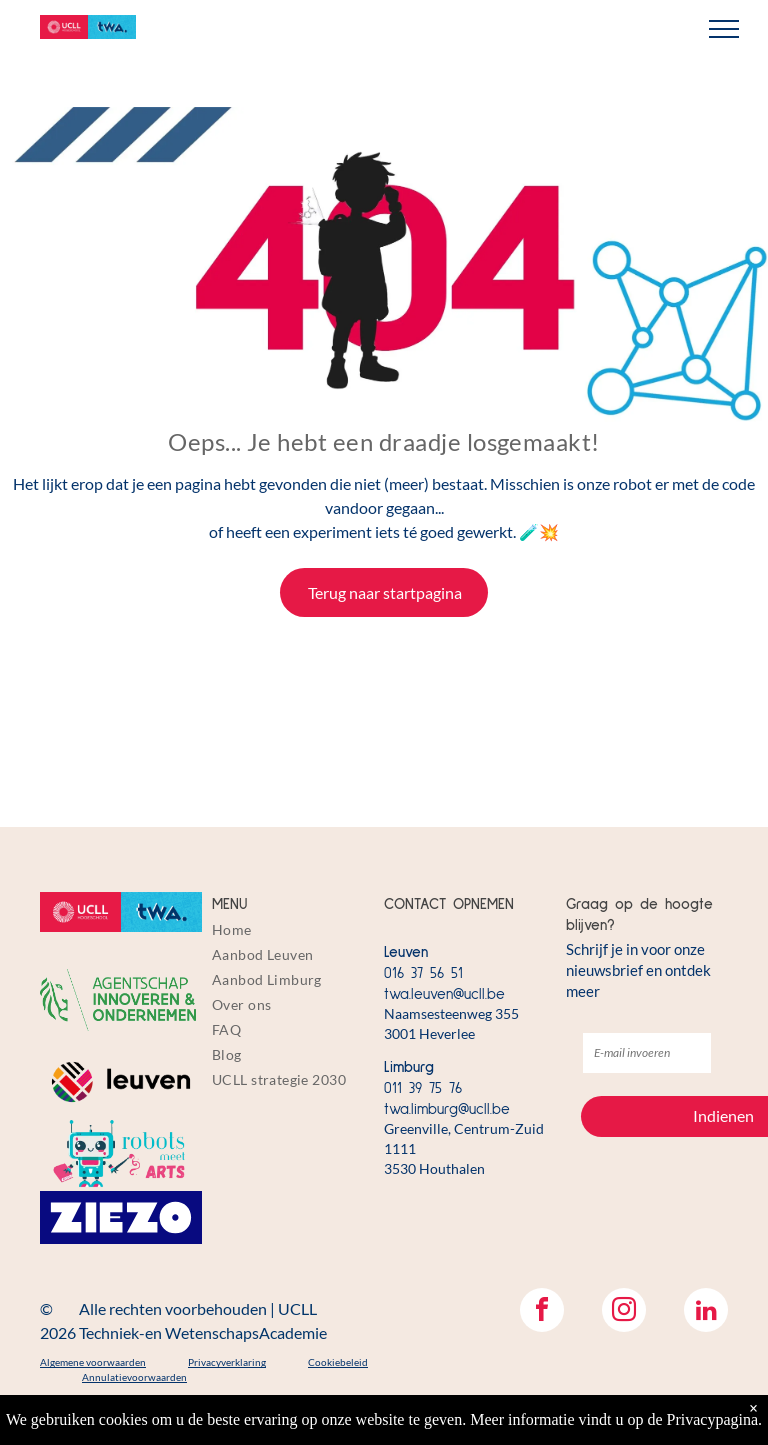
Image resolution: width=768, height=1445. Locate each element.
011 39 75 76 (423, 1088)
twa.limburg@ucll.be (447, 1109)
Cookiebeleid (338, 1362)
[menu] (724, 29)
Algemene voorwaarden (93, 1362)
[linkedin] (706, 1312)
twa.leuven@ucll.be (444, 994)
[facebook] (542, 1312)
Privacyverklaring (227, 1362)
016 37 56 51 (423, 973)
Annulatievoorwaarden (134, 1377)
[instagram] (624, 1312)
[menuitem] (293, 929)
